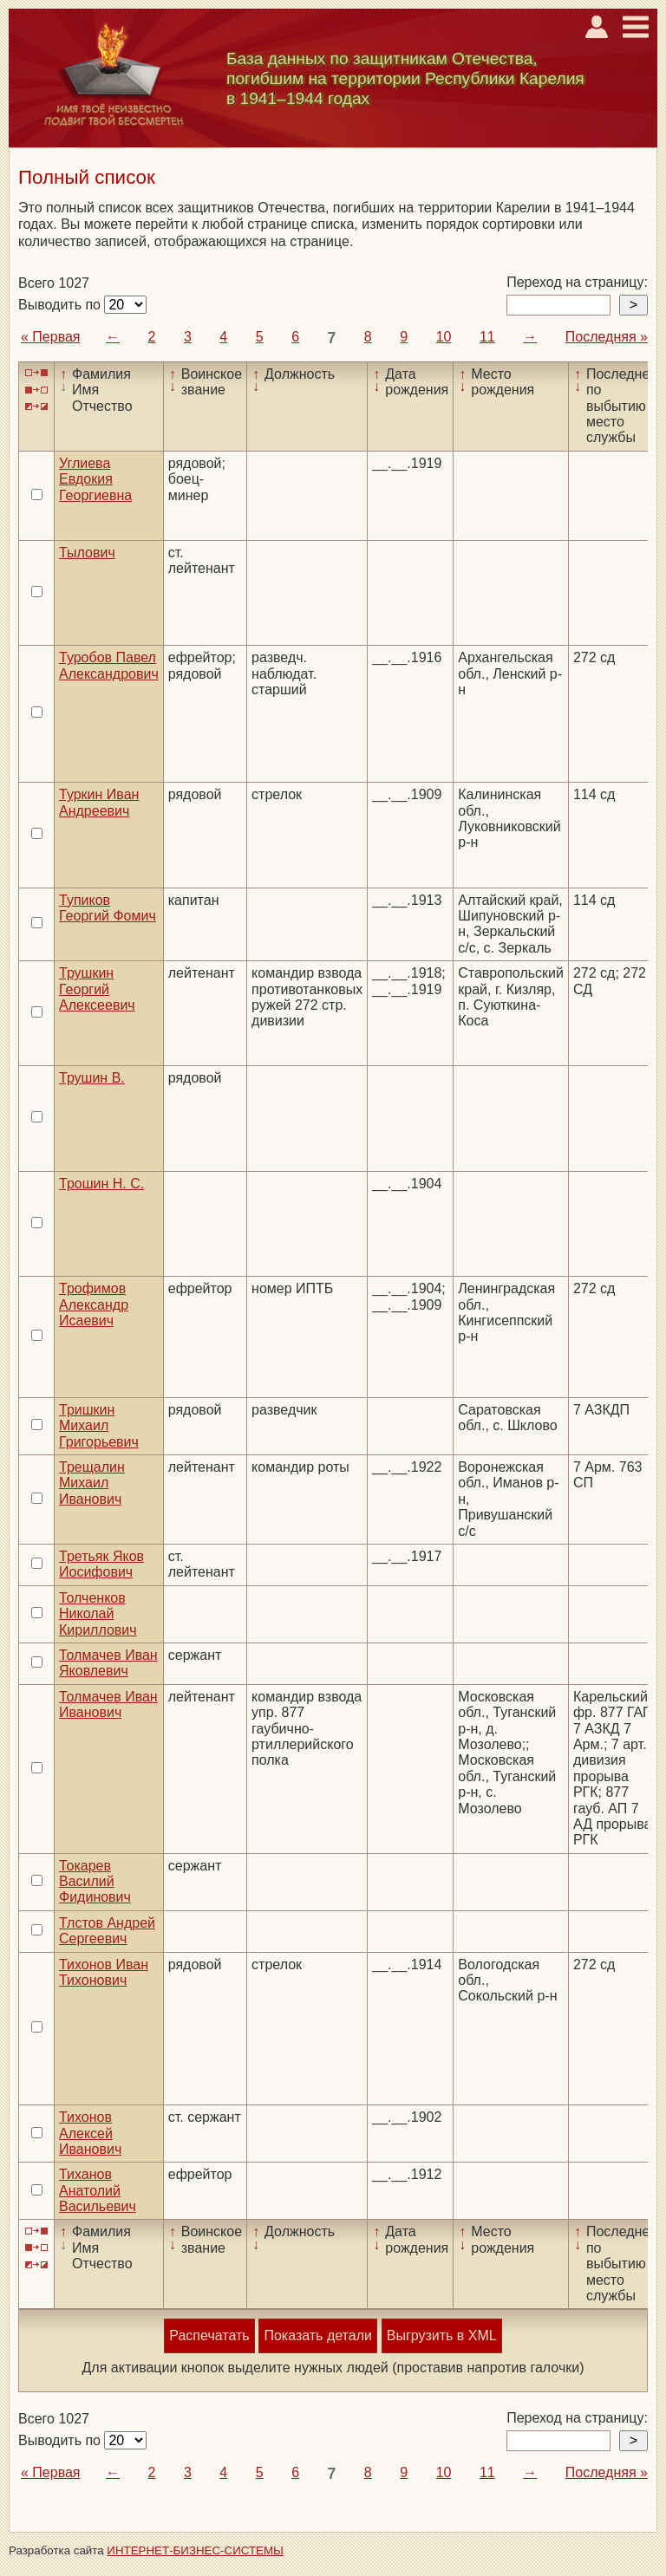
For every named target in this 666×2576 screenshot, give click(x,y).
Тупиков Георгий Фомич (107, 908)
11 (487, 336)
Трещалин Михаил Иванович (92, 1483)
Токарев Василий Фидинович (95, 1881)
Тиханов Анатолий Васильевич (97, 2190)
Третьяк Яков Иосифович (101, 1564)
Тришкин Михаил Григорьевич (99, 1425)
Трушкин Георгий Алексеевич (97, 989)
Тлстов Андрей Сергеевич (107, 1931)
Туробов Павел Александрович (109, 665)
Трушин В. (92, 1077)
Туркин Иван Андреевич (99, 802)
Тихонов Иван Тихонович (103, 1972)
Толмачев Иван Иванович (108, 1704)
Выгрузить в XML (442, 2335)
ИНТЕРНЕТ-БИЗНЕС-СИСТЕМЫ (195, 2550)
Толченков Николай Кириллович (98, 1613)
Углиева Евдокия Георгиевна (95, 479)
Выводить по (61, 304)
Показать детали (317, 2335)
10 (444, 336)
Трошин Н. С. (101, 1183)
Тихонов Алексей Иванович (90, 2133)
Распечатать (209, 2335)
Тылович (87, 552)
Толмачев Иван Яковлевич (108, 1663)
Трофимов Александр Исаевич (93, 1304)
